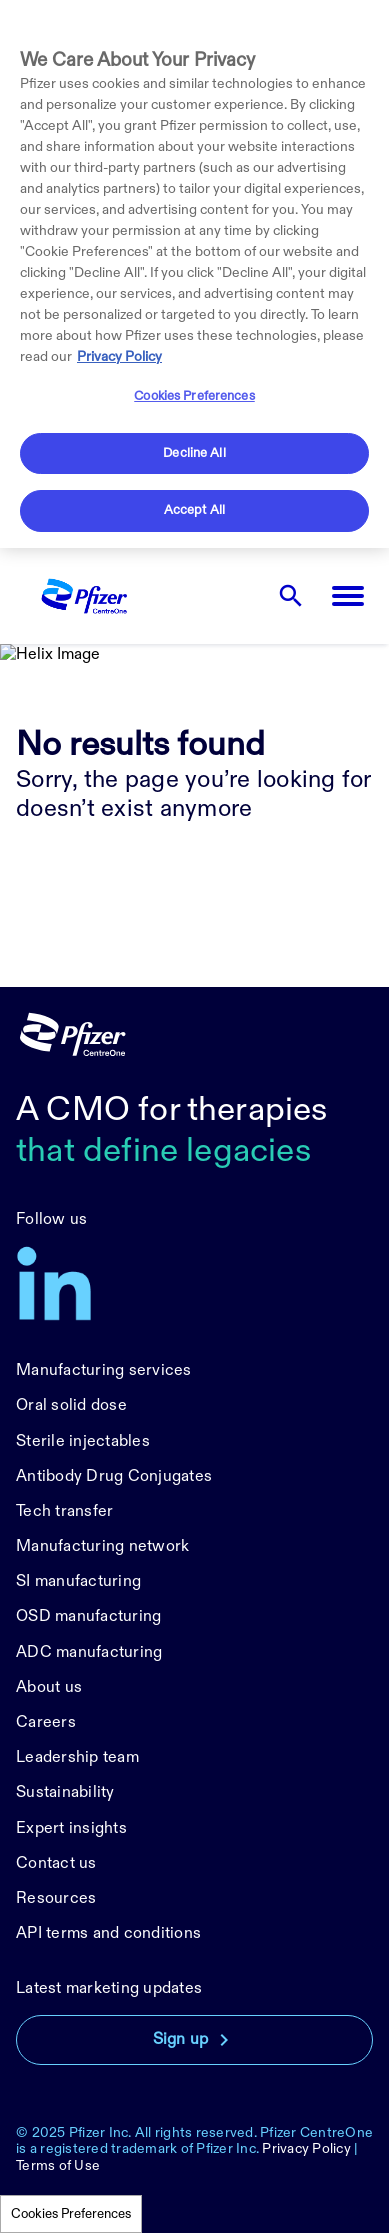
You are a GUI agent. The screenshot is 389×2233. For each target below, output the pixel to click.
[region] (194, 274)
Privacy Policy (306, 2148)
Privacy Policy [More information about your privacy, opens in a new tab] (119, 356)
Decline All (194, 453)
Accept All (194, 510)
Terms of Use (58, 2165)
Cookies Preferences (71, 2214)
